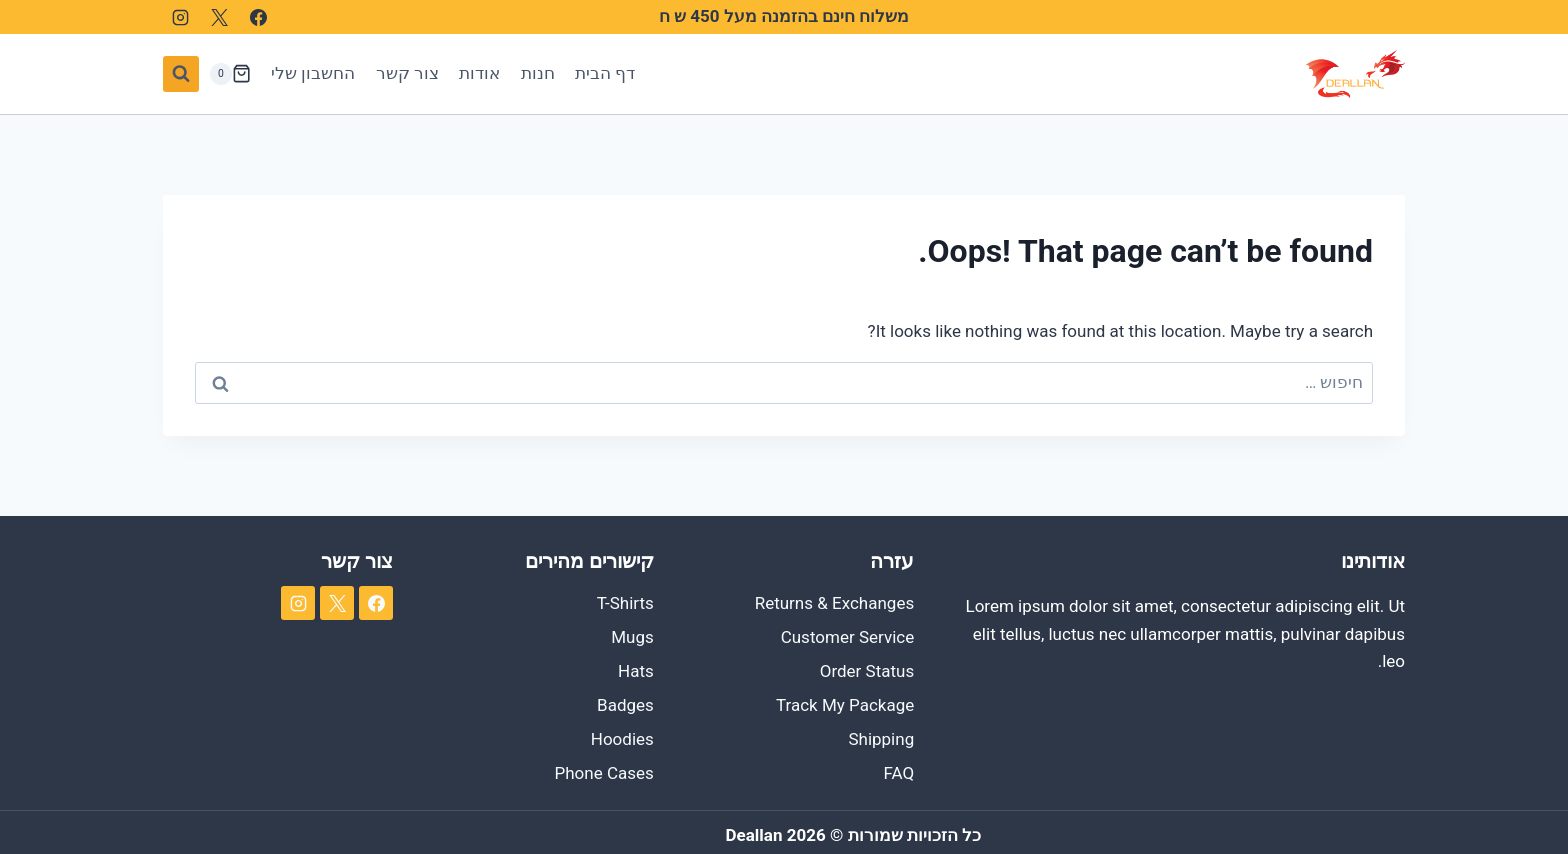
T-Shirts (625, 603)
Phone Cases (604, 773)
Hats (636, 671)
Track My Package (845, 705)
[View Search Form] (181, 74)
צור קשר (407, 73)
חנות (538, 73)
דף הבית (605, 73)
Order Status (867, 671)
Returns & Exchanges (835, 603)
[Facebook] (258, 17)
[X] (219, 17)
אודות (479, 73)
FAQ (899, 773)
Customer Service (848, 637)
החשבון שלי (313, 73)
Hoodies (622, 739)
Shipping (881, 739)
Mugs (632, 637)
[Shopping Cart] (230, 74)
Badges (625, 705)
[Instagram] (180, 17)
